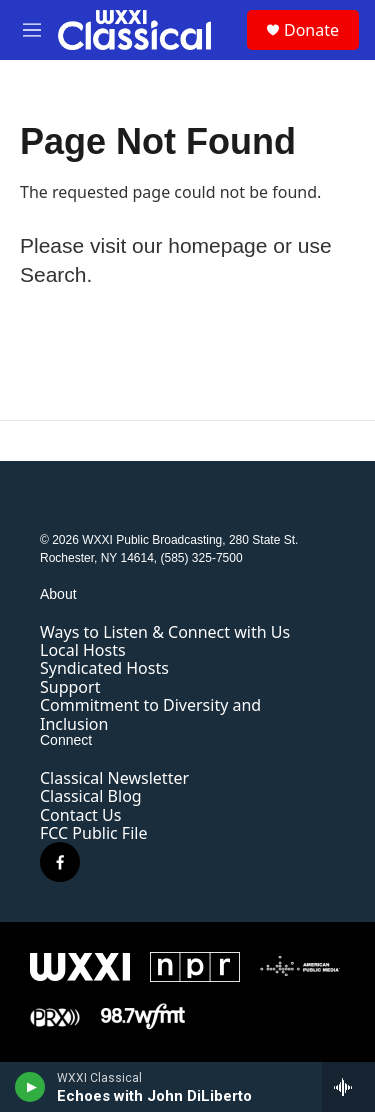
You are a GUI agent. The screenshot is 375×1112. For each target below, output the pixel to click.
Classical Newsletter (114, 778)
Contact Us (80, 815)
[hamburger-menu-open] (32, 30)
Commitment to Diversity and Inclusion (150, 714)
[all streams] (348, 1087)
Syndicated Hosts (104, 668)
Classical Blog (91, 796)
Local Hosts (83, 650)
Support (70, 687)
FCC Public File (93, 833)
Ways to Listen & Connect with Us (165, 632)
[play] (30, 1087)
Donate (311, 30)
